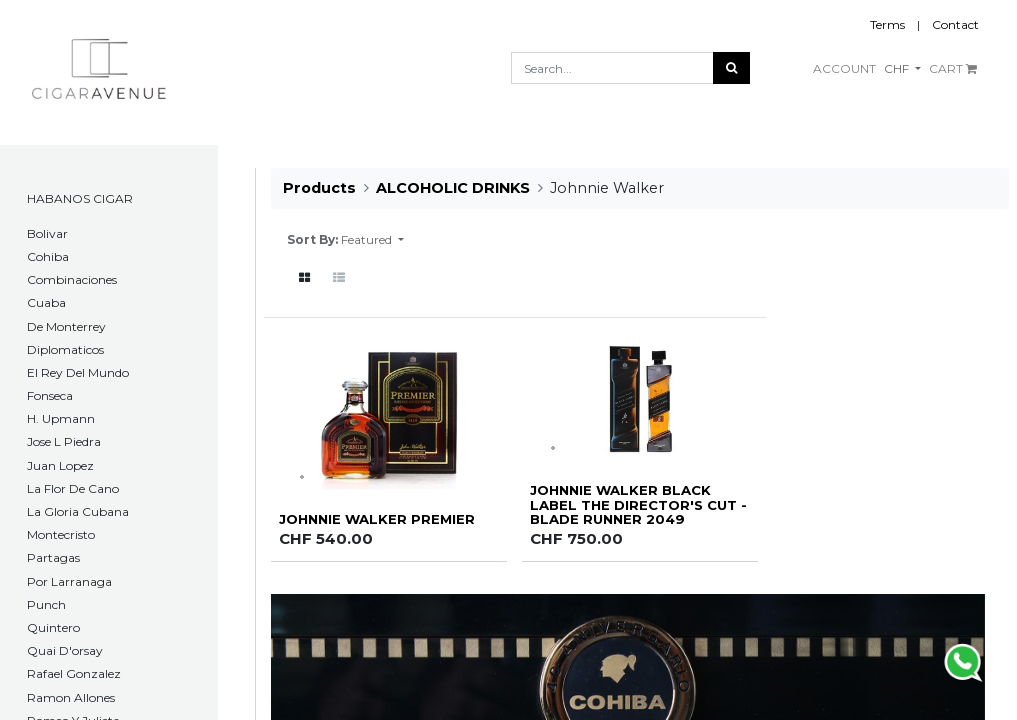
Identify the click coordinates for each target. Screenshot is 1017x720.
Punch (46, 604)
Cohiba (48, 256)
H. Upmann (61, 418)
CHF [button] (898, 68)
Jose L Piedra (64, 441)
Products (319, 188)
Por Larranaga (69, 581)
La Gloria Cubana (78, 511)
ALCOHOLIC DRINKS (453, 188)
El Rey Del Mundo (78, 372)
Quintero (53, 627)
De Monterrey (66, 326)
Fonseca (50, 395)
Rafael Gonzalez (74, 673)
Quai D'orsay (65, 650)
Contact (955, 24)
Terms (887, 24)
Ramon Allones (71, 697)
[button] (372, 240)
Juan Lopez (60, 465)
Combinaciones (72, 279)
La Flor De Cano (73, 488)
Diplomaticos (65, 349)
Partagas (53, 557)
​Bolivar (47, 233)
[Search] (731, 68)
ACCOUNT (844, 68)
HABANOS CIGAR (80, 198)
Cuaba (46, 302)
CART (953, 68)
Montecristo (61, 534)
